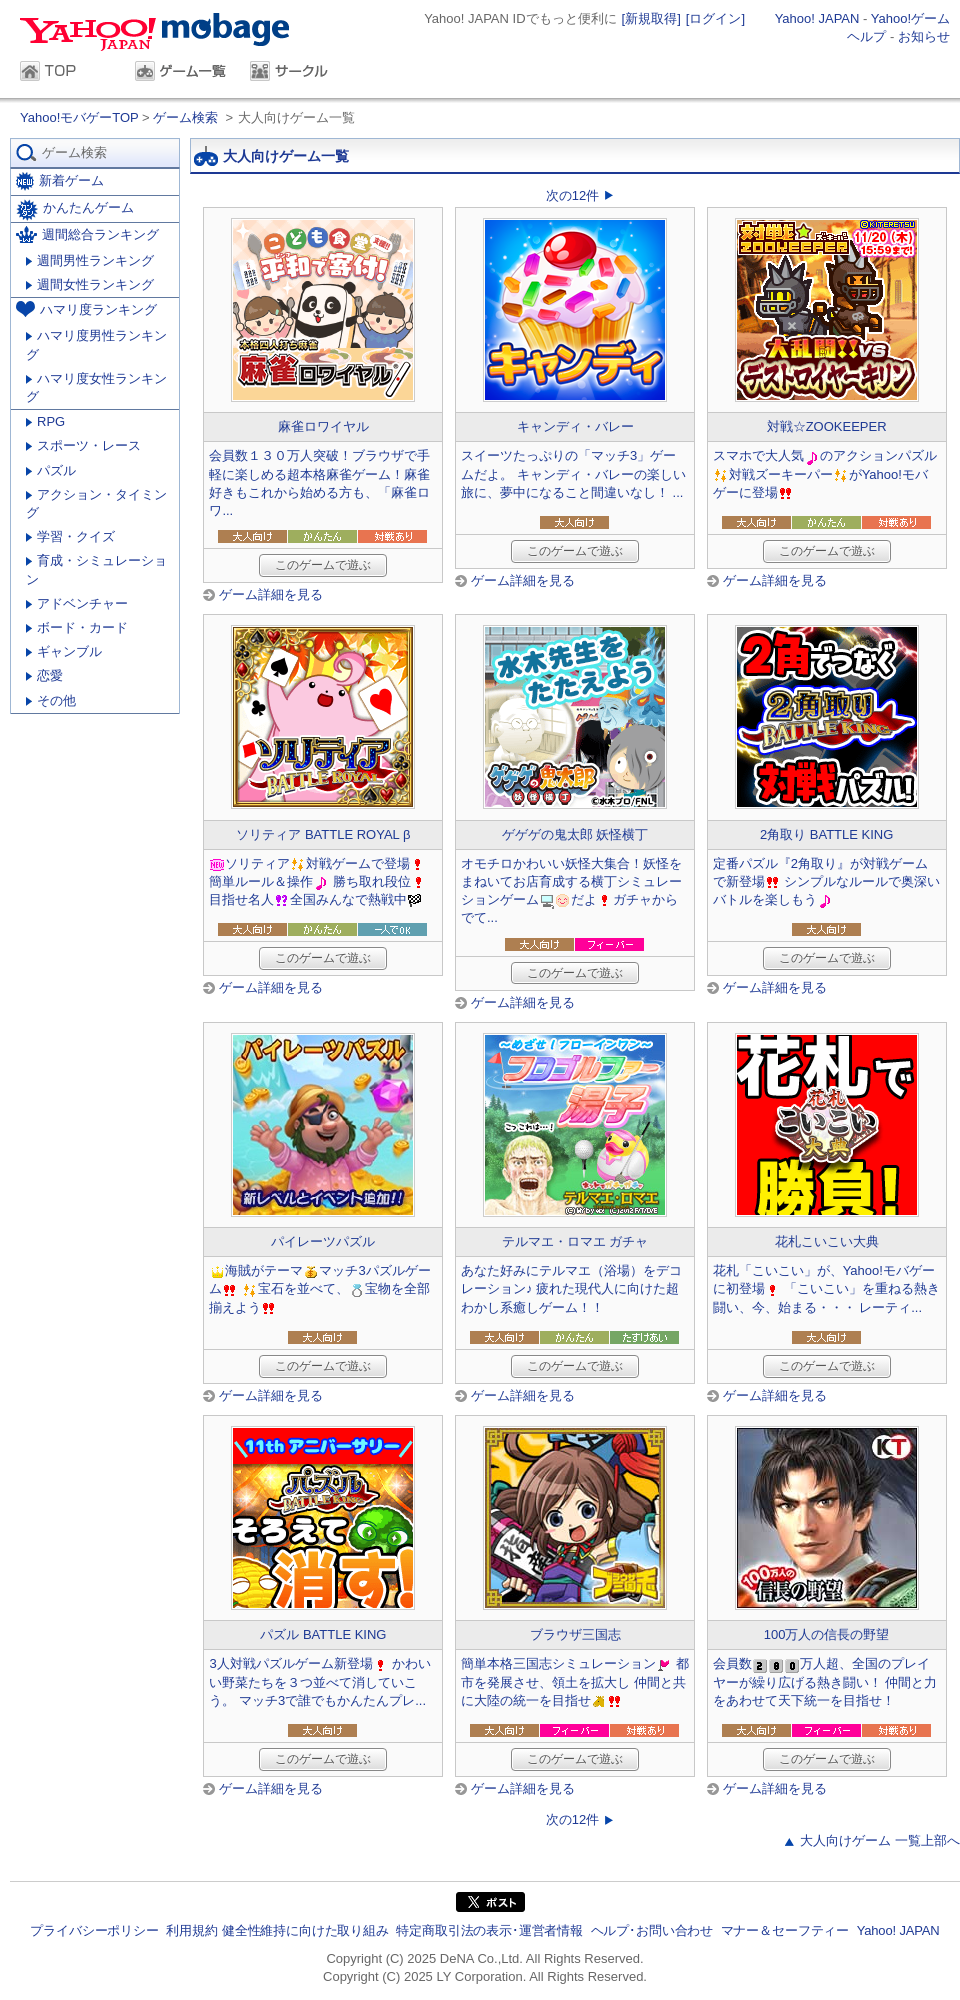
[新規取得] (651, 18)
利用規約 (191, 1930)
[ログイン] (715, 18)
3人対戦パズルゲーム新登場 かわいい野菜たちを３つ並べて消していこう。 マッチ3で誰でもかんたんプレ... (320, 1681)
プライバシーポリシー (94, 1930)
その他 (51, 700)
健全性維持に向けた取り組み (305, 1930)
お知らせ (924, 36)
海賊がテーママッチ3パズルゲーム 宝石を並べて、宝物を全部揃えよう (319, 1288)
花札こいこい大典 (827, 1241)
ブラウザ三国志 (575, 1634)
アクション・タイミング (96, 503)
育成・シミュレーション (96, 569)
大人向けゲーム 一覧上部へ (880, 1840)
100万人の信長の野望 (827, 1634)
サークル (297, 73)
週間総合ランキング (87, 234)
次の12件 (572, 195)
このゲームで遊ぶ (323, 565)
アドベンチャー (77, 603)
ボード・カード (77, 627)
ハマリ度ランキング (86, 309)
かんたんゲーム (75, 210)
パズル (51, 470)
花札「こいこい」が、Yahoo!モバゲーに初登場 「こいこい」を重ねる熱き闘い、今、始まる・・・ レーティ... (827, 1288)
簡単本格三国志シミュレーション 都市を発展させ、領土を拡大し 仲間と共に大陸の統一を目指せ (575, 1681)
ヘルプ (866, 36)
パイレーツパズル (323, 1241)
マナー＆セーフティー (785, 1930)
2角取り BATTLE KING (826, 834)
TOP (67, 73)
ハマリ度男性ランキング (96, 344)
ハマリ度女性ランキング (96, 387)
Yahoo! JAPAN (817, 18)
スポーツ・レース (83, 445)
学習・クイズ (70, 536)
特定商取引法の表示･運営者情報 (489, 1930)
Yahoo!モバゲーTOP (81, 117)
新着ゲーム (60, 181)
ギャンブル (64, 651)
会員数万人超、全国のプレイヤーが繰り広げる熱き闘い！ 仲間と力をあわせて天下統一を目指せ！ (825, 1681)
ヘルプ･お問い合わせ (652, 1930)
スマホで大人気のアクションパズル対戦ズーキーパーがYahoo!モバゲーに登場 (825, 473)
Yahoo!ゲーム (910, 18)
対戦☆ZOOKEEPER (827, 426)
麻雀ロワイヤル (323, 426)
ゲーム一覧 (182, 73)
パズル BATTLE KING (323, 1634)
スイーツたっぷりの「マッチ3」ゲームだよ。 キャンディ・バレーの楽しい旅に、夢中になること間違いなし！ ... (573, 473)
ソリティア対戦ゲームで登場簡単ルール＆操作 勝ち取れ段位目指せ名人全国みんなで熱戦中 (318, 881)
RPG (45, 421)
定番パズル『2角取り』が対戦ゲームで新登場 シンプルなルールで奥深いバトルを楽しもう (827, 881)
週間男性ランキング (90, 260)
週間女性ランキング (90, 284)
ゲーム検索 (185, 117)
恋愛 (44, 675)
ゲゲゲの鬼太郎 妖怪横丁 (575, 834)
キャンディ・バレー (575, 426)
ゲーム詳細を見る (271, 594)
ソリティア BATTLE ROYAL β (323, 834)
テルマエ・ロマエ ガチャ (575, 1241)
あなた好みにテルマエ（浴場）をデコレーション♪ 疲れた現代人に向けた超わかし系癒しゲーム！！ (571, 1288)
